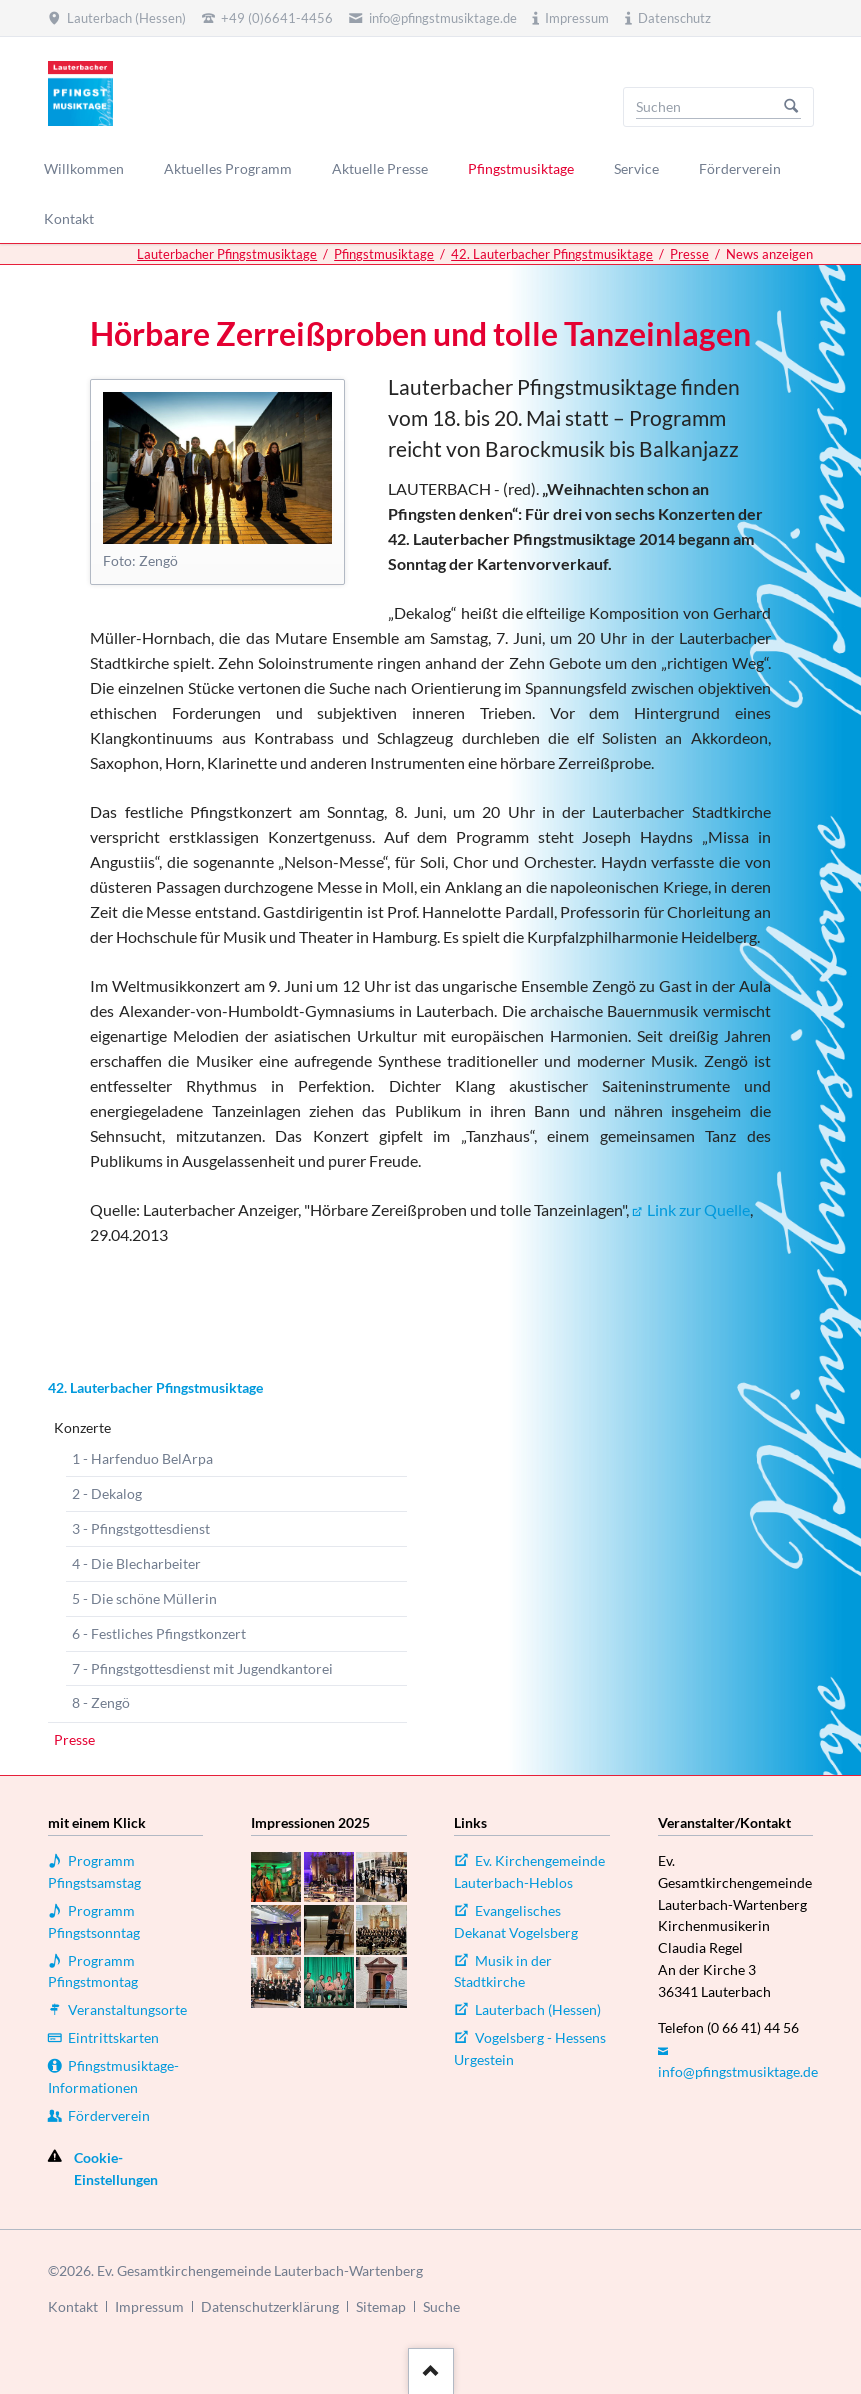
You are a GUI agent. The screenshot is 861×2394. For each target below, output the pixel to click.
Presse (689, 254)
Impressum (149, 2306)
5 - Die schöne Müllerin (144, 1598)
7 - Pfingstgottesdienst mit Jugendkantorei (202, 1668)
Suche (441, 2306)
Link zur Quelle (698, 1209)
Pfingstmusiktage (384, 254)
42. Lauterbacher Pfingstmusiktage (552, 254)
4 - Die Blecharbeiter (136, 1563)
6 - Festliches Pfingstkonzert (159, 1633)
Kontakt (73, 2306)
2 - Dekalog (107, 1493)
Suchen (791, 107)
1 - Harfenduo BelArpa (142, 1458)
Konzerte (82, 1427)
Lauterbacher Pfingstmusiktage (227, 254)
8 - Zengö (101, 1702)
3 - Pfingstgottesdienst (141, 1528)
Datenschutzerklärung (270, 2306)
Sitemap (381, 2306)
